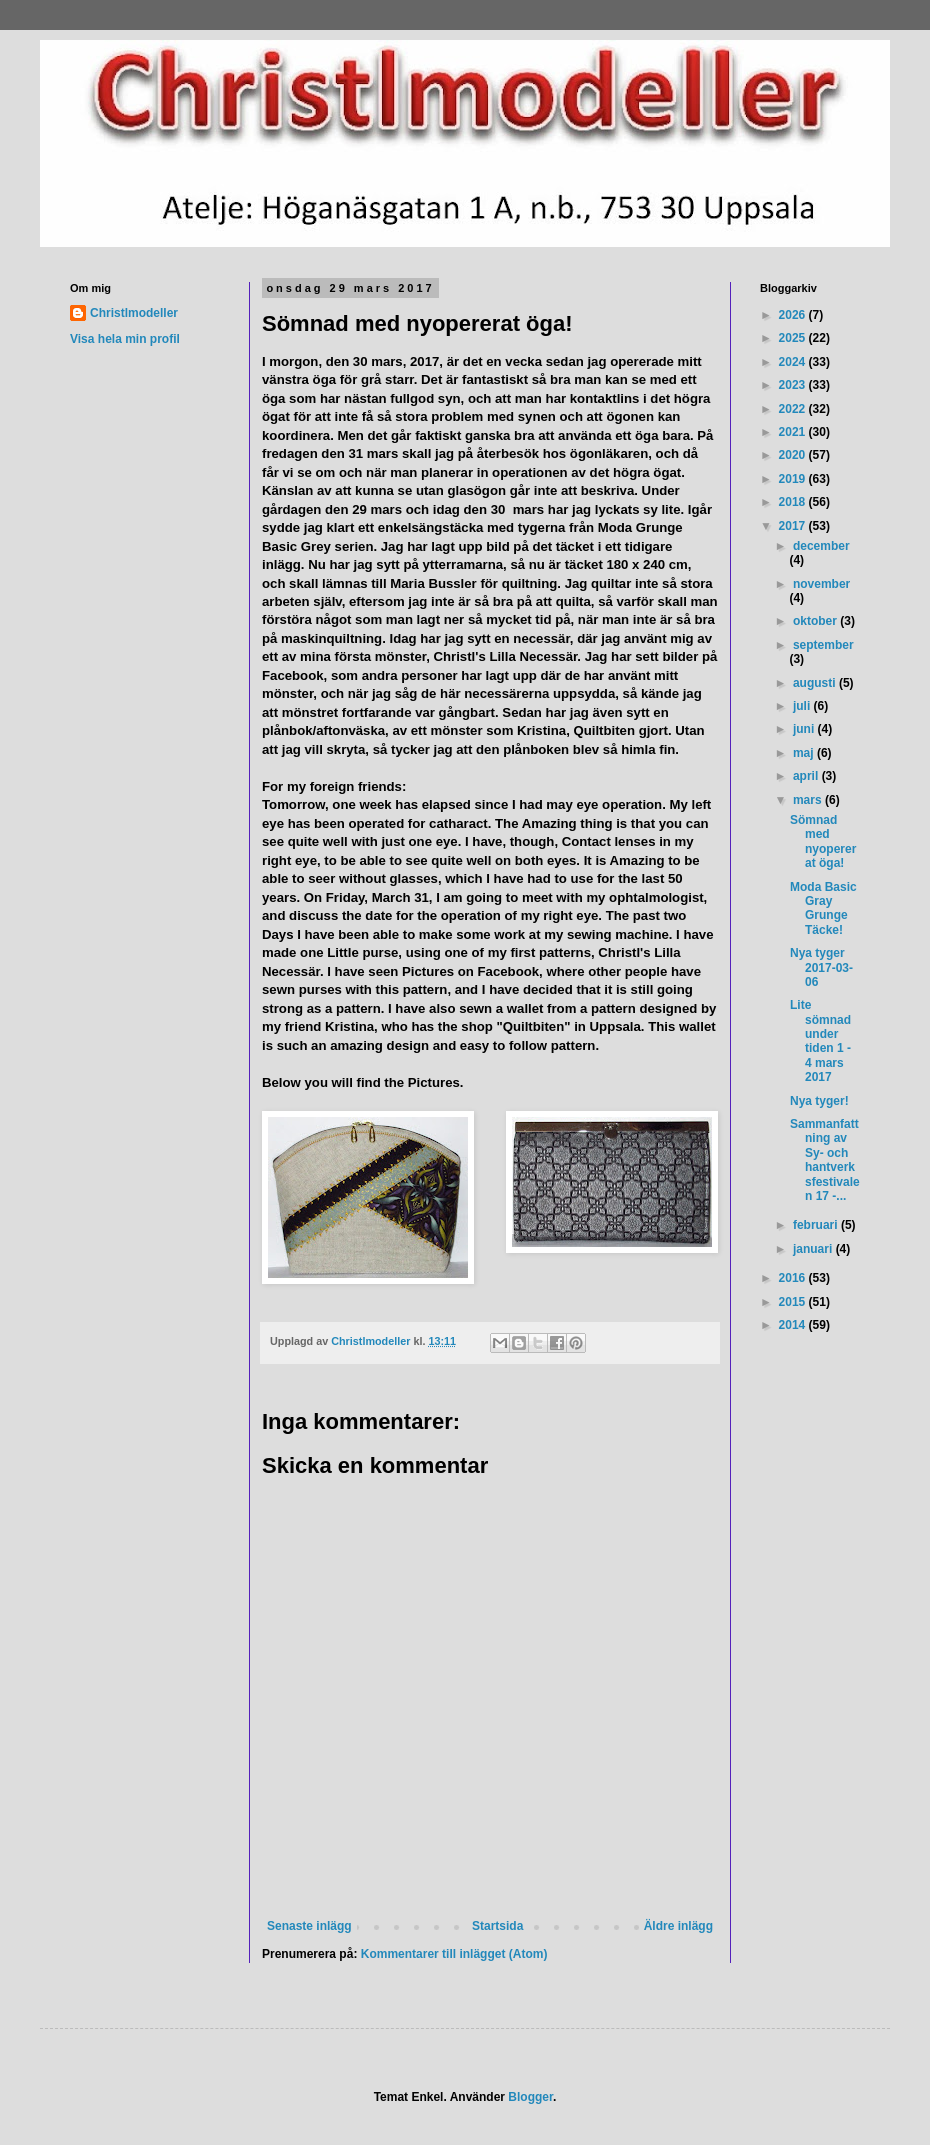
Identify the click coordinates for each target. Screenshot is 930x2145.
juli (803, 706)
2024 (794, 362)
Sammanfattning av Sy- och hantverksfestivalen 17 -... (825, 1160)
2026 (794, 315)
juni (805, 729)
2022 (794, 409)
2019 (794, 479)
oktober (816, 621)
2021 (794, 432)
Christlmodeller (134, 313)
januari (814, 1249)
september (823, 645)
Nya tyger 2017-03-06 (821, 967)
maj (805, 753)
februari (817, 1225)
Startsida (497, 1926)
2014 (794, 1325)
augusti (816, 683)
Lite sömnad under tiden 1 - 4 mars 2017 (820, 1041)
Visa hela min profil (125, 339)
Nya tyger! (819, 1101)
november (821, 584)
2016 (794, 1278)
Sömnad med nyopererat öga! (823, 841)
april (807, 776)
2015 (794, 1302)
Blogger (530, 2097)
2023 (794, 385)
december (821, 546)
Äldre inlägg (678, 1926)
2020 (794, 455)
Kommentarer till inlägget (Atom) (454, 1954)
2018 (794, 502)
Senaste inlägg (309, 1926)
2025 (794, 338)
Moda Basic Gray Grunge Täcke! (823, 908)
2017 (794, 526)
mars (809, 800)
